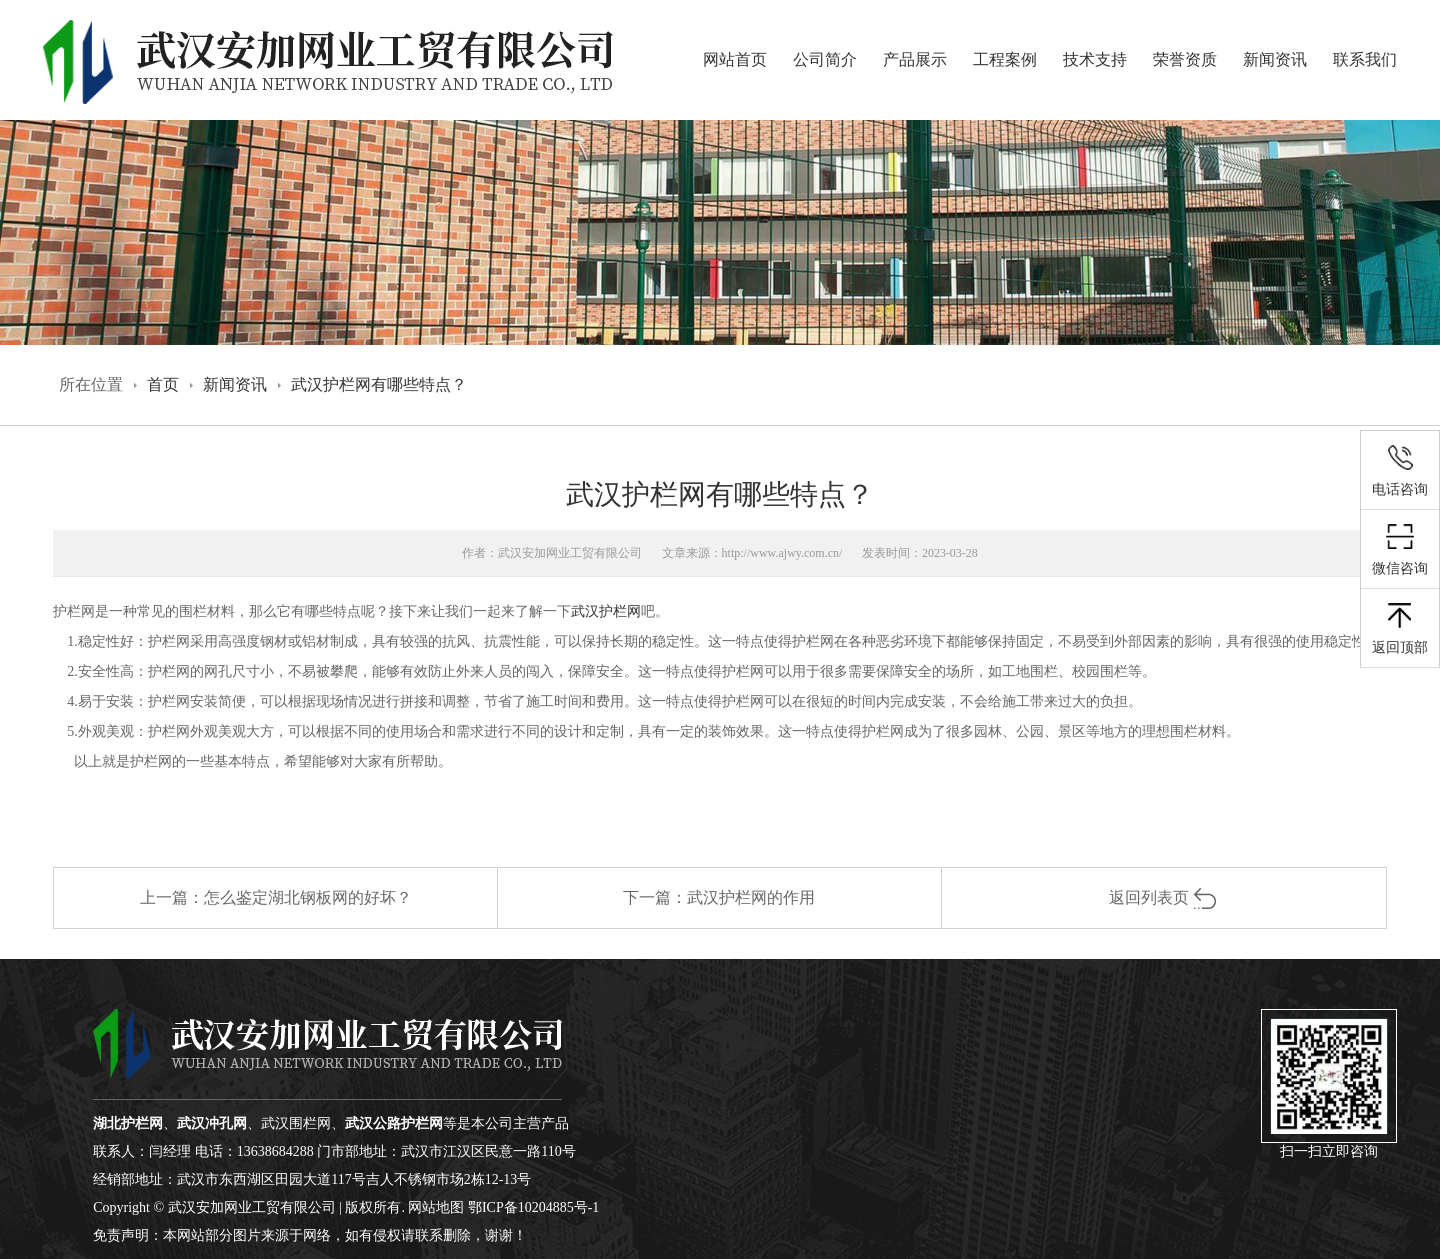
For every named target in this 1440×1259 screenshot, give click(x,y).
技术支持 (1095, 59)
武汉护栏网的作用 (751, 897)
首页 (163, 384)
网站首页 (735, 59)
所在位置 (91, 384)
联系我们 (1365, 59)
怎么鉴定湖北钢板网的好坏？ (308, 897)
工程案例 (1005, 59)
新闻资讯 (1275, 59)
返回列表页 (1163, 897)
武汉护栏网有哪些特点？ (379, 384)
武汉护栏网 (606, 611)
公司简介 (825, 59)
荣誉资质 (1185, 59)
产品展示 (915, 59)
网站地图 (436, 1207)
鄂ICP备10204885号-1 (533, 1207)
